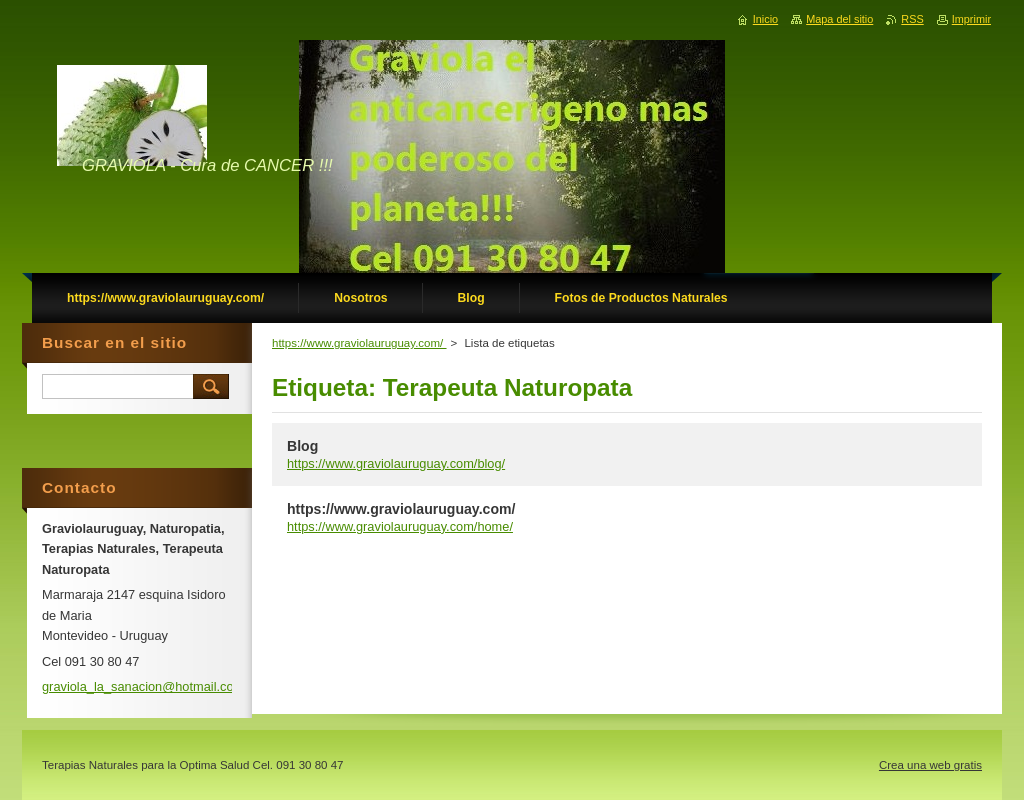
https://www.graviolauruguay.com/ (359, 343)
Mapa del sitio (839, 19)
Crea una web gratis (930, 765)
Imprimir (971, 19)
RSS (912, 19)
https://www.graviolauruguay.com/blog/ (396, 463)
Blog (302, 446)
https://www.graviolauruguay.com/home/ (400, 526)
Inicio (765, 19)
